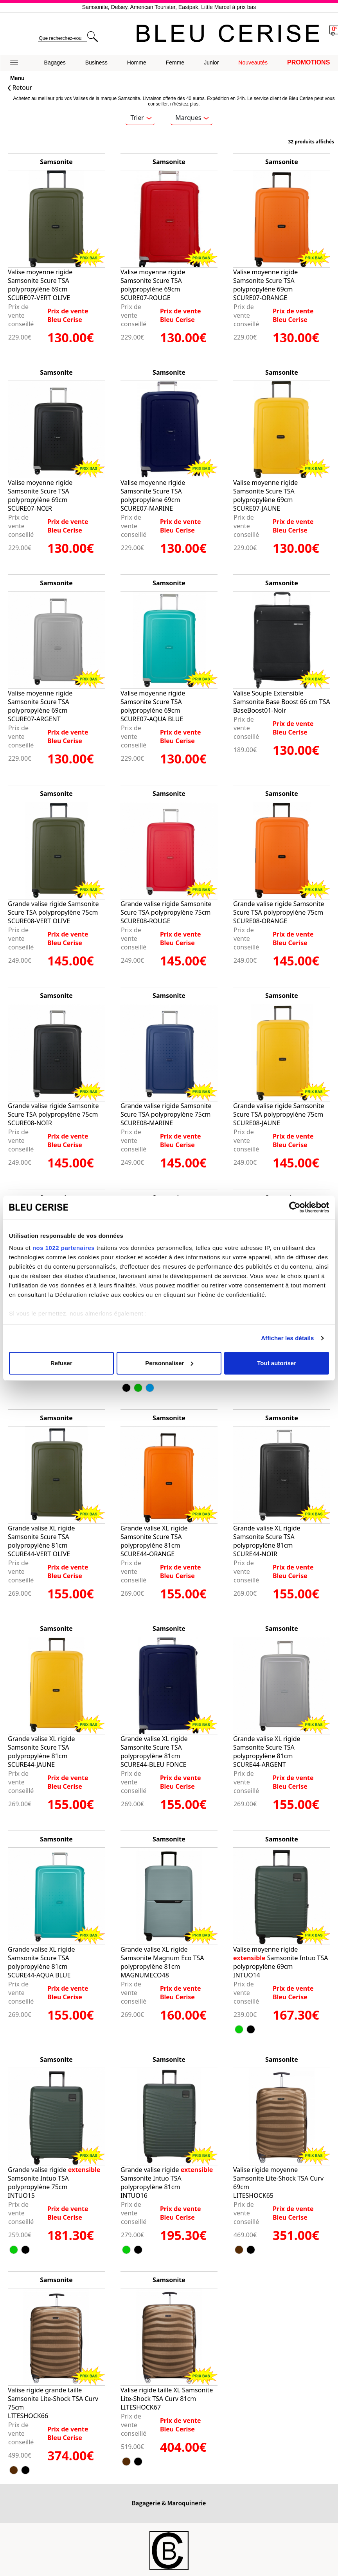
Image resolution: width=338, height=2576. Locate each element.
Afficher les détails (287, 1338)
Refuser (61, 1363)
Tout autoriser (276, 1363)
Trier (140, 117)
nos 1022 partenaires (63, 1247)
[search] (62, 38)
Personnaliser (169, 1363)
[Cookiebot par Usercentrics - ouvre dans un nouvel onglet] (295, 1207)
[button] (17, 63)
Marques (192, 117)
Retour (20, 87)
